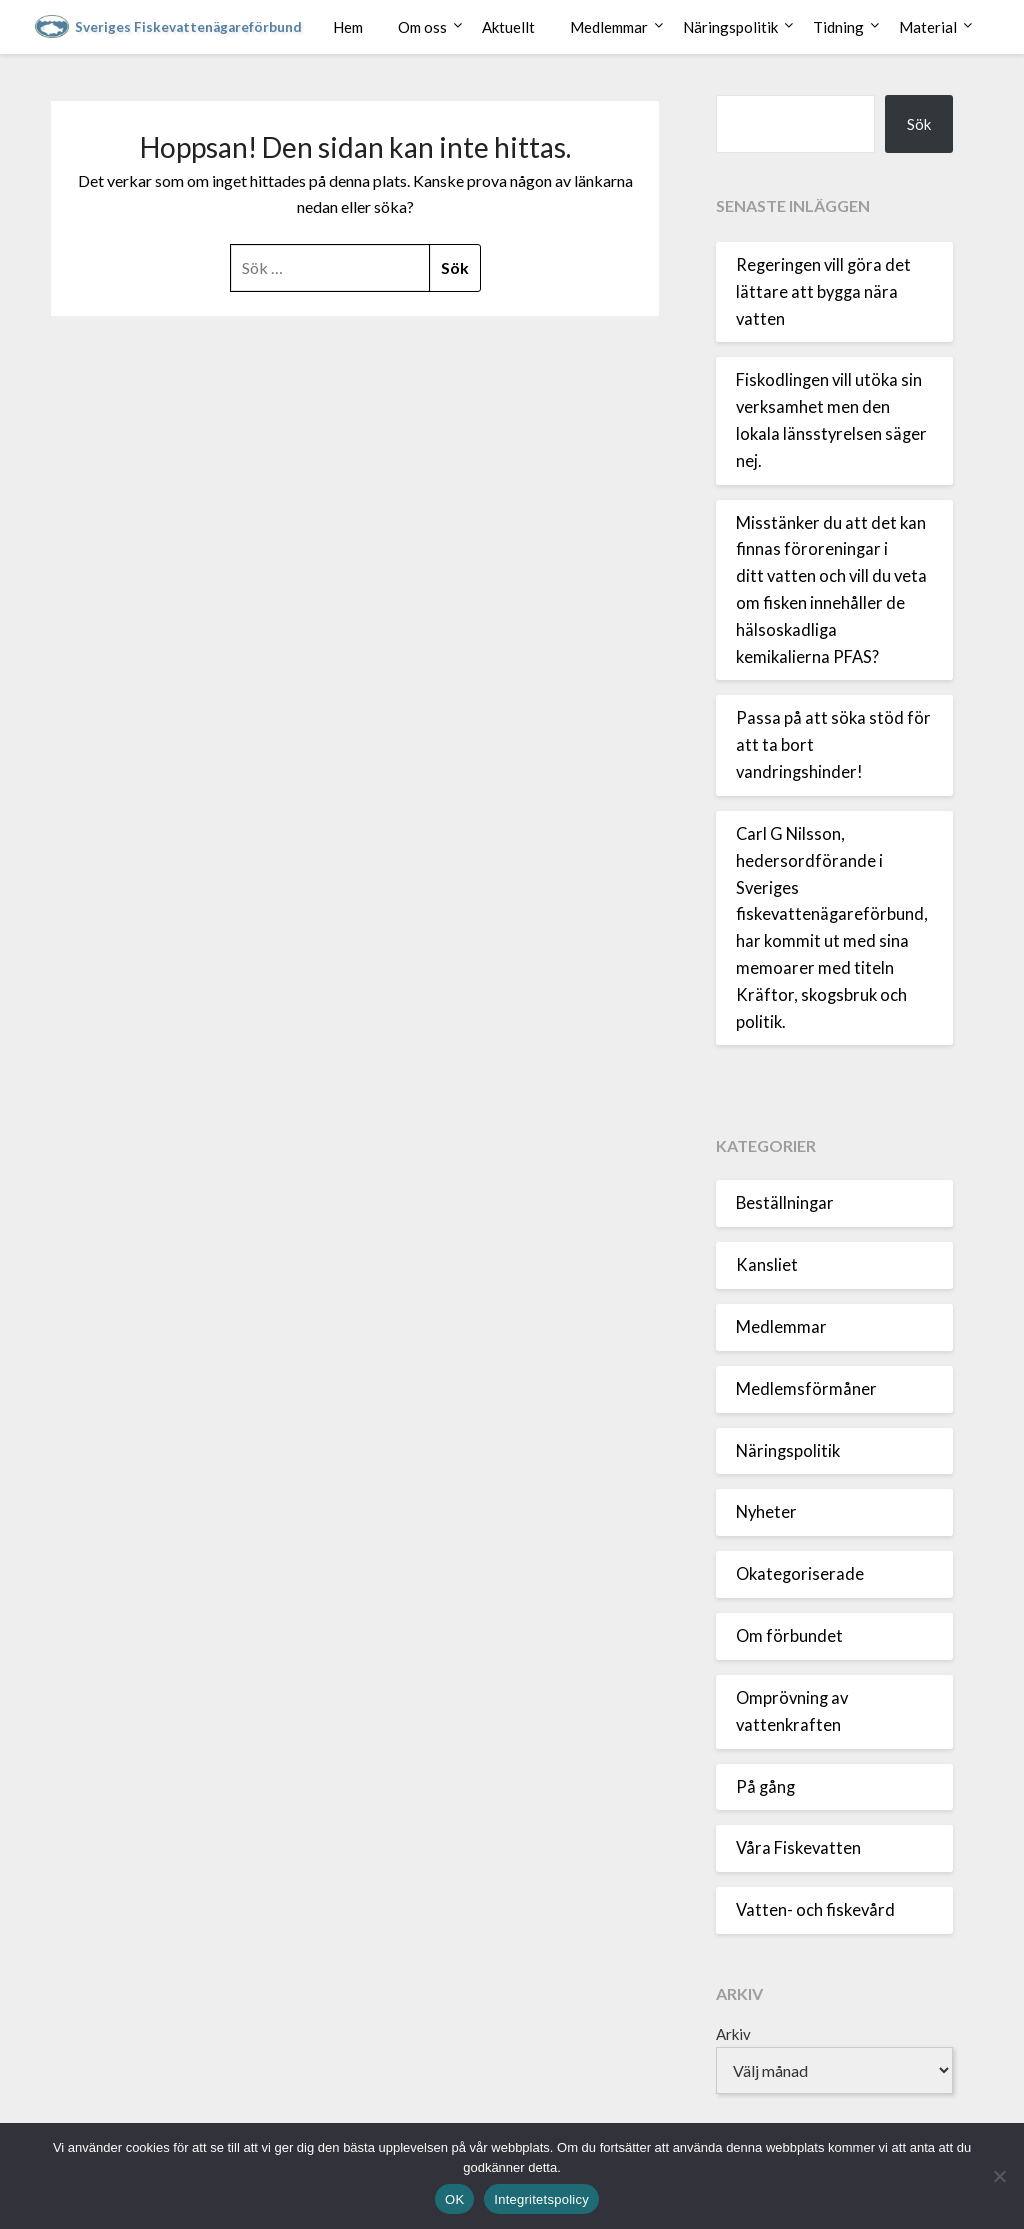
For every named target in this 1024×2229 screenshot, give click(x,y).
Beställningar (785, 1203)
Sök (919, 124)
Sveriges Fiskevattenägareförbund (188, 27)
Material (928, 27)
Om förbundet (789, 1636)
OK (454, 2199)
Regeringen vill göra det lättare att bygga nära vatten (823, 292)
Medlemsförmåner (806, 1389)
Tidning (838, 27)
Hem (348, 27)
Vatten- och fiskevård (815, 1910)
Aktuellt (508, 27)
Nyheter (766, 1512)
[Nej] (999, 2176)
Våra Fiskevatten (798, 1848)
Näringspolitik (730, 27)
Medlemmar (609, 27)
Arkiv (733, 2034)
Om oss (422, 27)
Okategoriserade (800, 1574)
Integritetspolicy (541, 2199)
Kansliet (767, 1265)
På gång (765, 1787)
